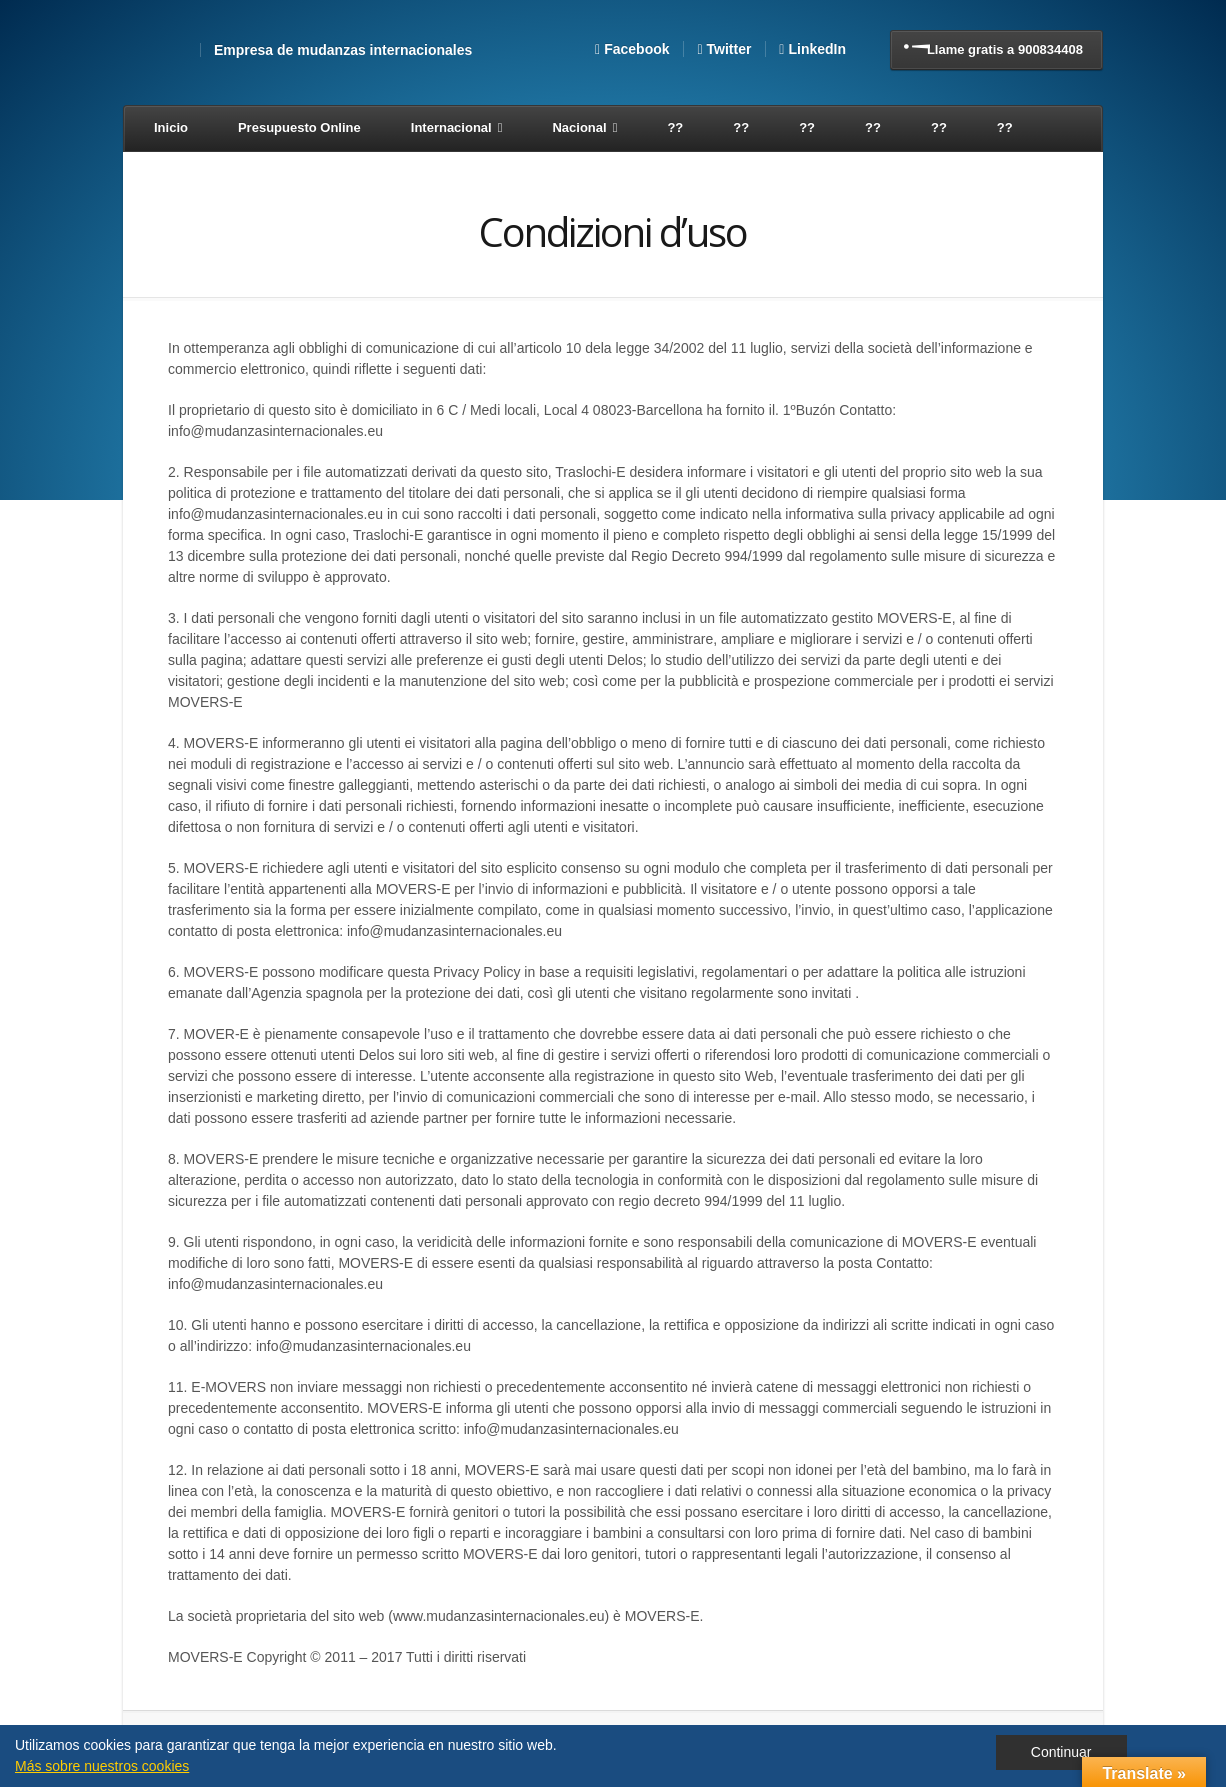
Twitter (729, 49)
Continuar (1061, 1752)
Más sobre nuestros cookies (102, 1766)
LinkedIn (817, 49)
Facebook (636, 49)
